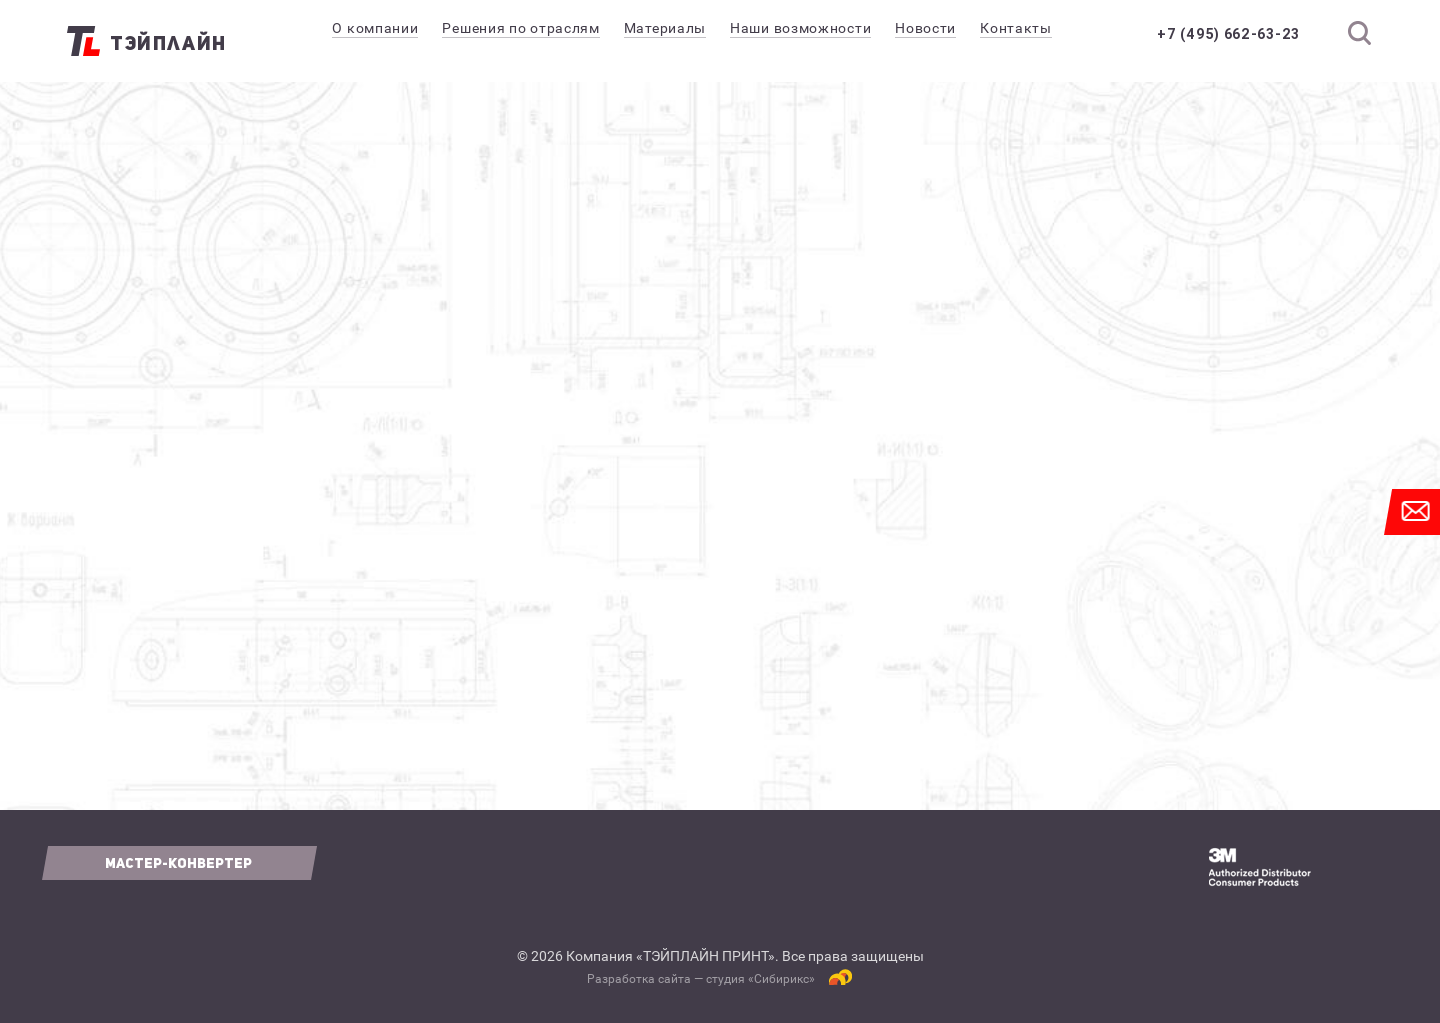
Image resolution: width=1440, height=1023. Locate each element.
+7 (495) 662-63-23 (1228, 34)
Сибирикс (781, 979)
